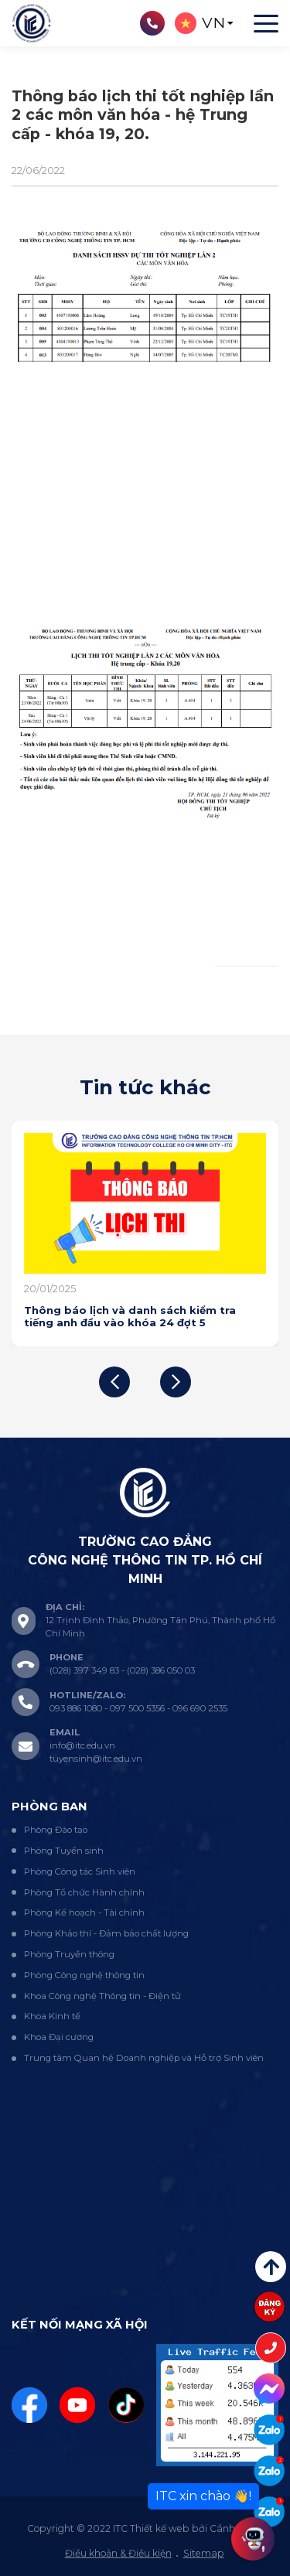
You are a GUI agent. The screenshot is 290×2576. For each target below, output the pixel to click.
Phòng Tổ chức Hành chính (84, 1892)
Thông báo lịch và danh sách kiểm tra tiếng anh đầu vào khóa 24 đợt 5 (130, 1316)
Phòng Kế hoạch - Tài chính (84, 1912)
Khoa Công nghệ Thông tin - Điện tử (102, 1996)
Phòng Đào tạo (55, 1829)
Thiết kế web (159, 2528)
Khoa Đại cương (59, 2037)
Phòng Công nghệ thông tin (84, 1975)
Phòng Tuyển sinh (64, 1850)
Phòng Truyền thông (69, 1954)
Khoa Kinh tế (52, 2016)
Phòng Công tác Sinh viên (79, 1871)
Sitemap (203, 2553)
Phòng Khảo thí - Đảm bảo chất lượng (106, 1933)
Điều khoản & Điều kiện (118, 2553)
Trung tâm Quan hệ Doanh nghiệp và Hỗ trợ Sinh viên (144, 2057)
